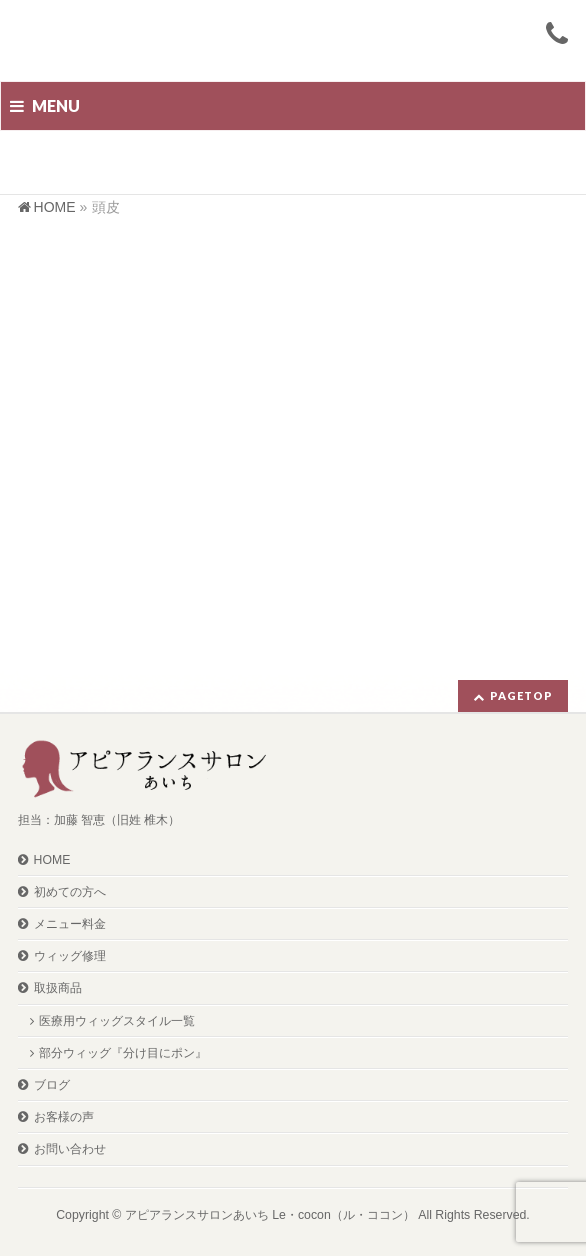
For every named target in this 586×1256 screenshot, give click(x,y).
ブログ (52, 1085)
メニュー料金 (70, 924)
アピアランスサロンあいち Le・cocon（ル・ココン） (270, 1215)
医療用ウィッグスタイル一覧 (117, 1021)
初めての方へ (70, 892)
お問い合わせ (70, 1149)
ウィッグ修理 (70, 956)
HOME (52, 860)
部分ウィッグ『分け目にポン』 (123, 1053)
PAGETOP (521, 695)
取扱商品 (58, 988)
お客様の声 (64, 1117)
